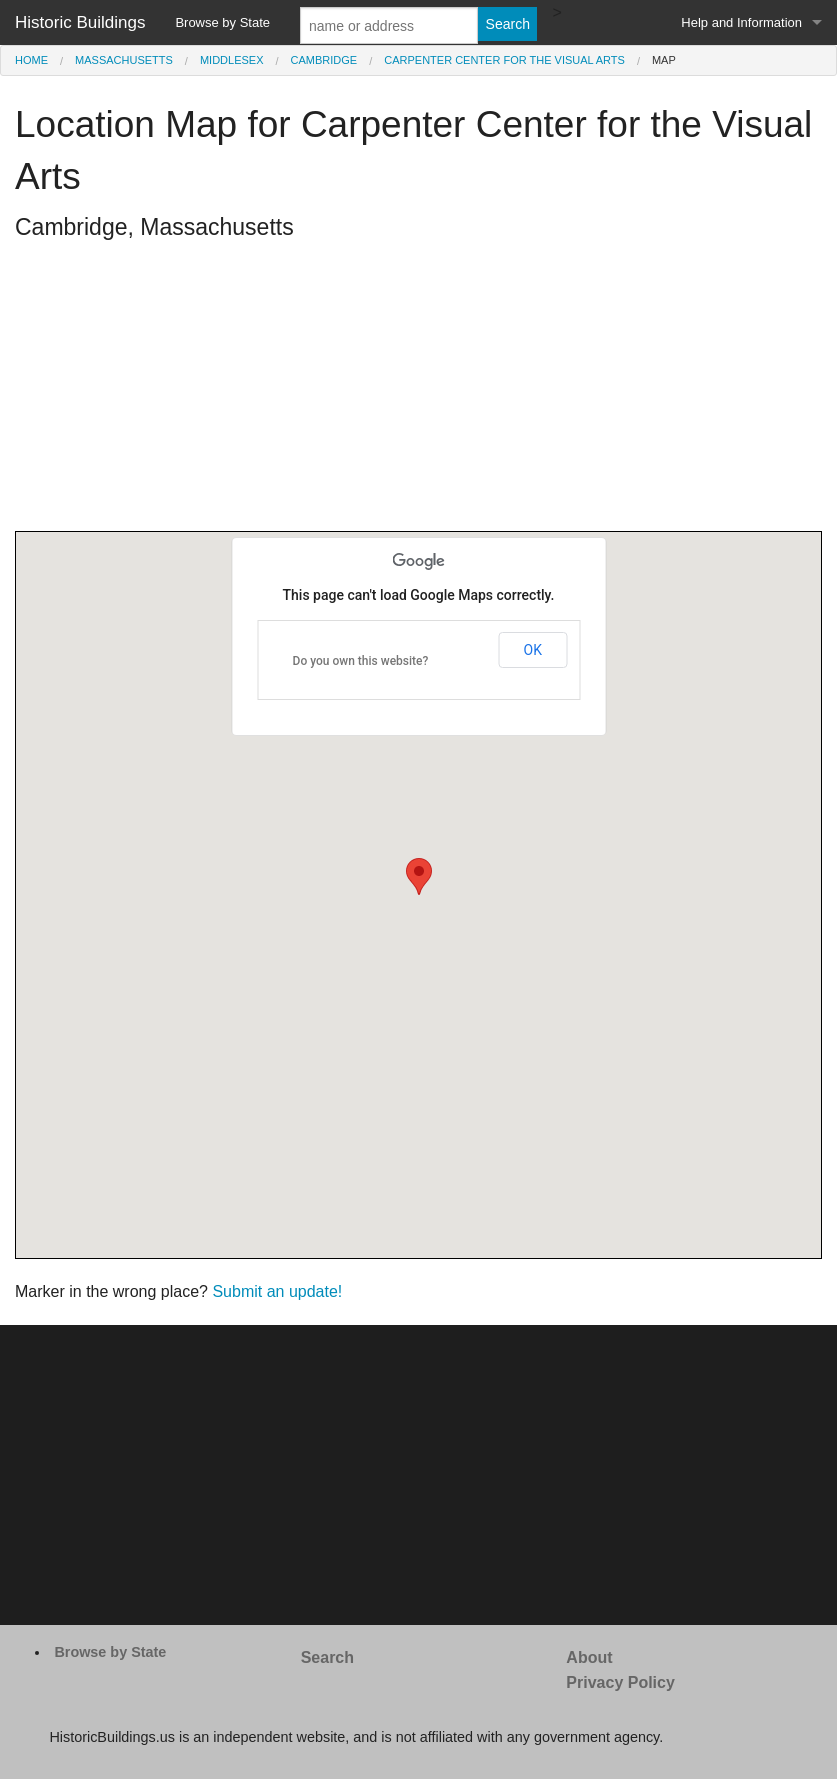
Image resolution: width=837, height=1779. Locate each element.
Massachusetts (124, 60)
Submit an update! (277, 1291)
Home (31, 60)
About (589, 1657)
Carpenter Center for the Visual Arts (504, 60)
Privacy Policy (620, 1682)
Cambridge (324, 60)
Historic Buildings (80, 22)
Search (327, 1657)
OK (533, 650)
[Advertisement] (418, 391)
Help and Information (741, 22)
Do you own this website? (361, 661)
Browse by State (222, 22)
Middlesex (232, 60)
